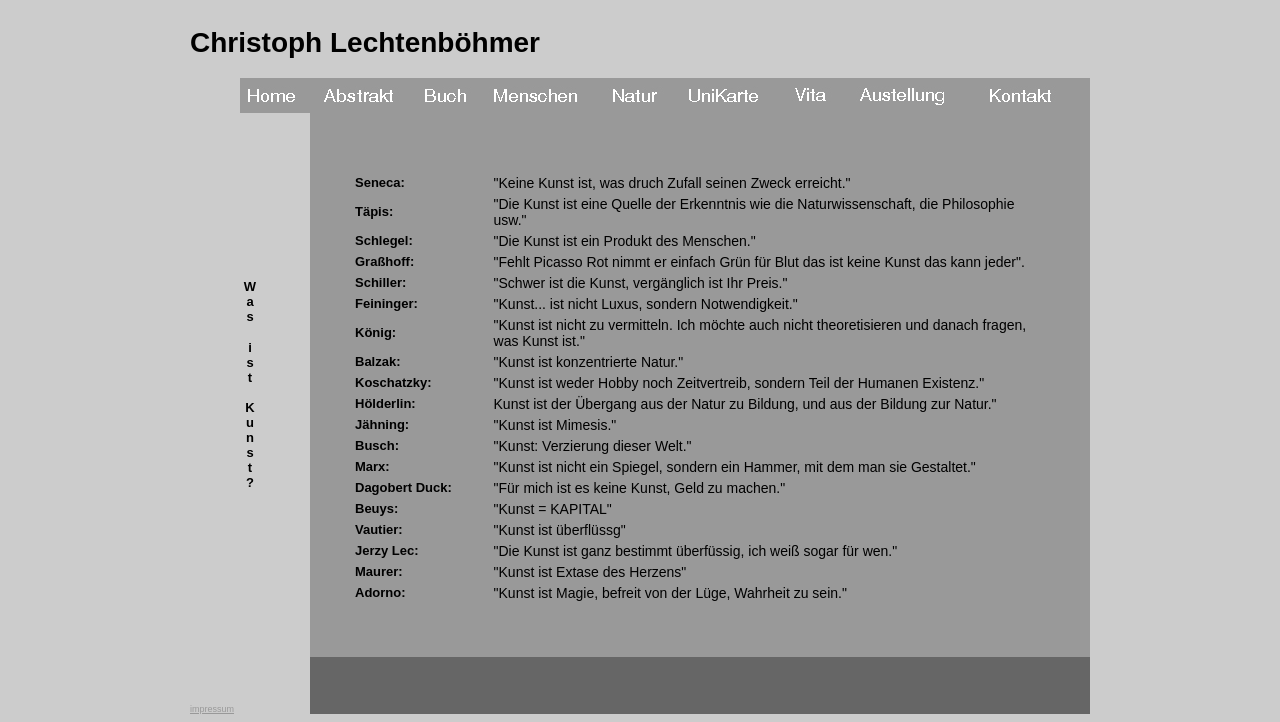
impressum (212, 709)
